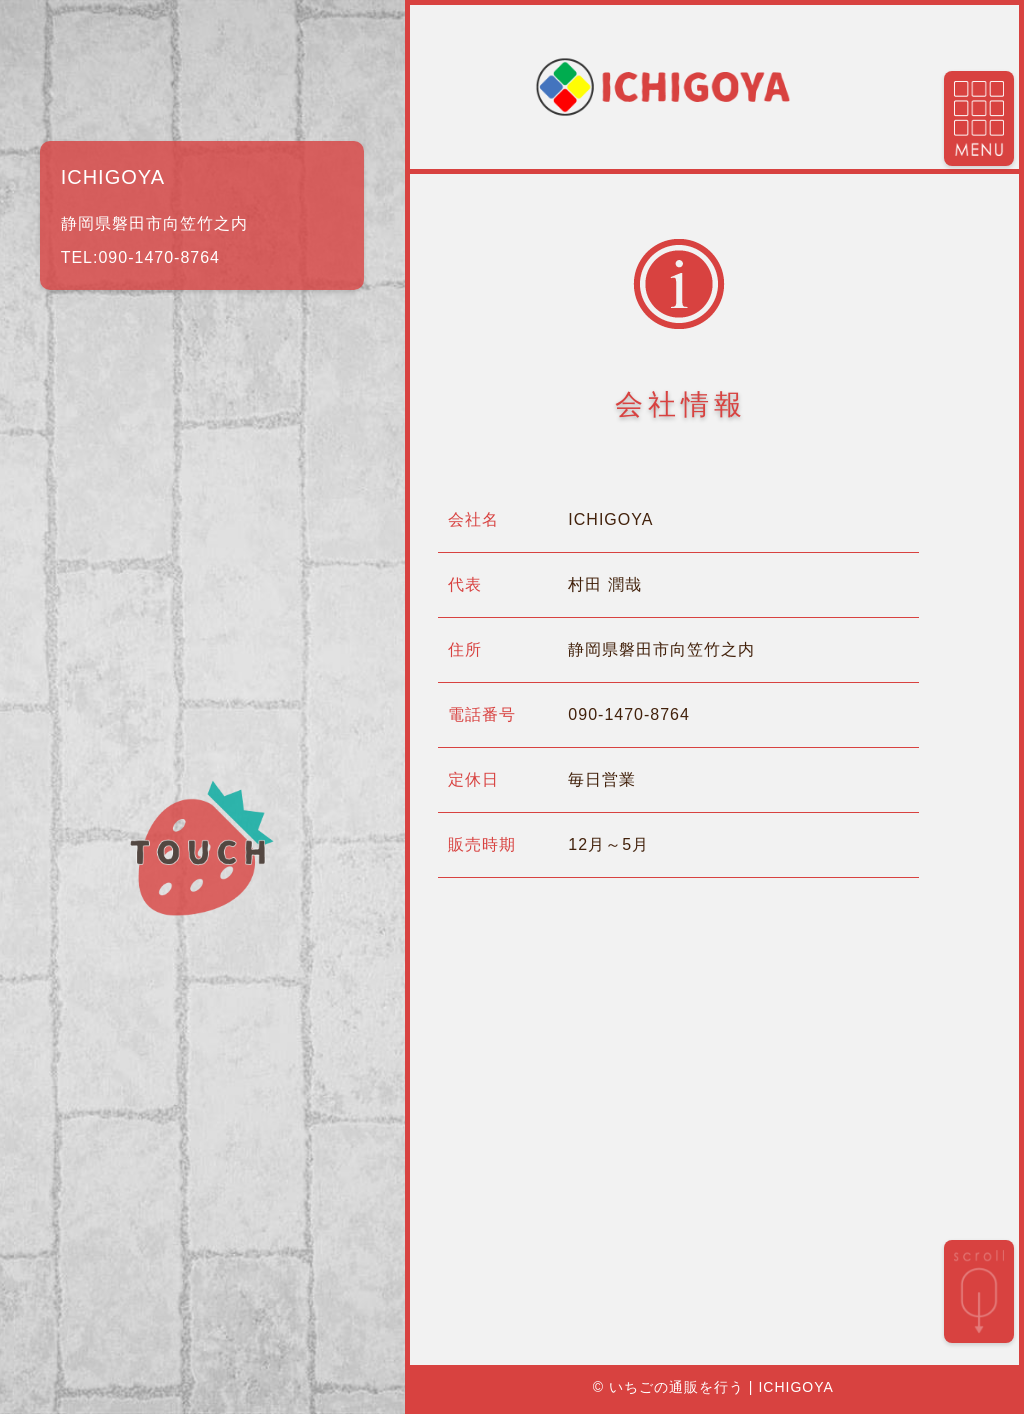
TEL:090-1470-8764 (140, 257)
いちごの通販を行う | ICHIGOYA (721, 1387)
